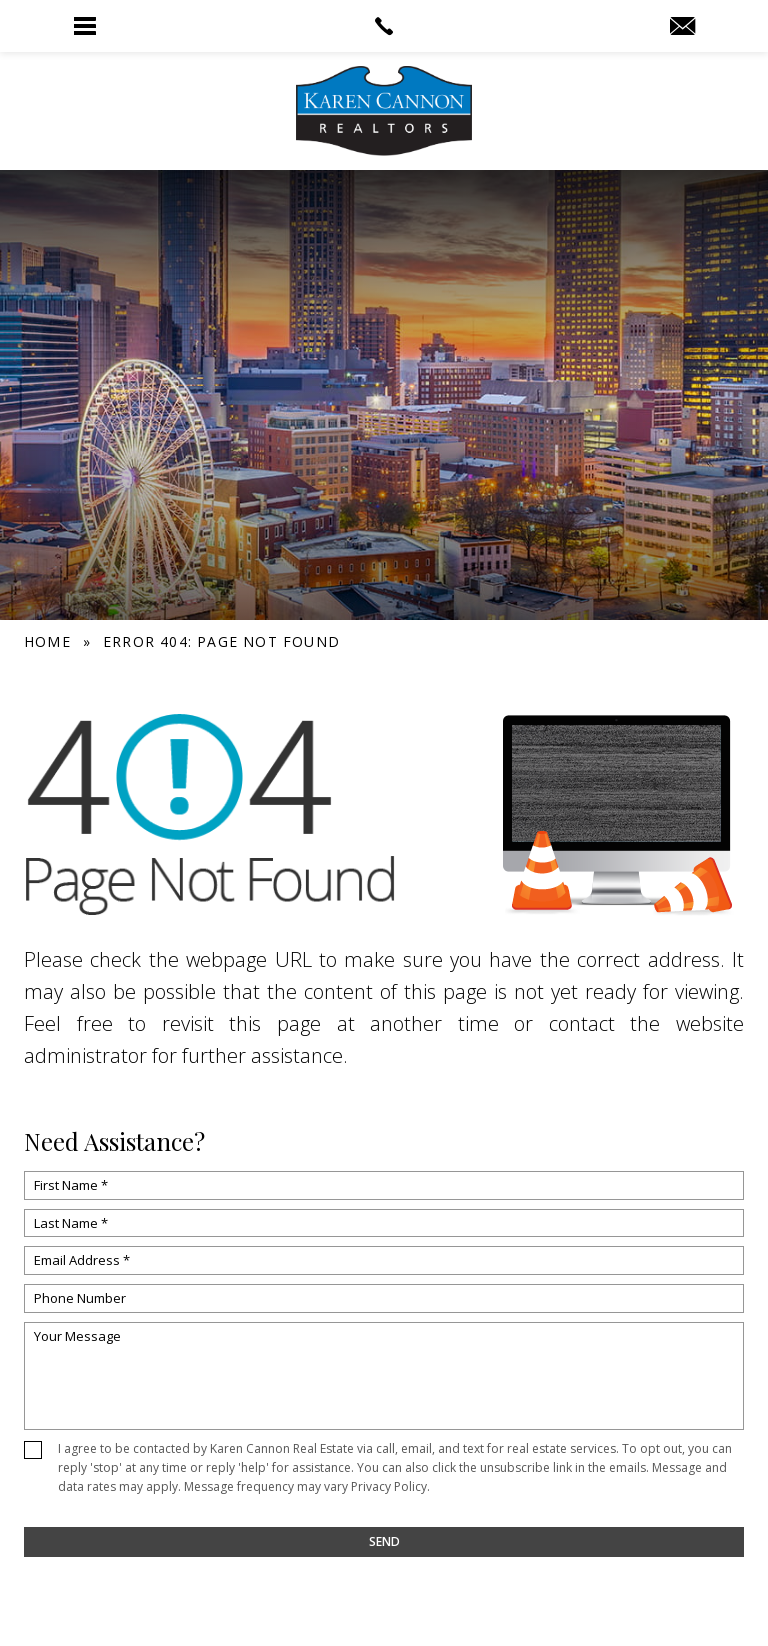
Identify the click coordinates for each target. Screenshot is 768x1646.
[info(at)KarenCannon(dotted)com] (682, 27)
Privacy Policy (389, 1486)
